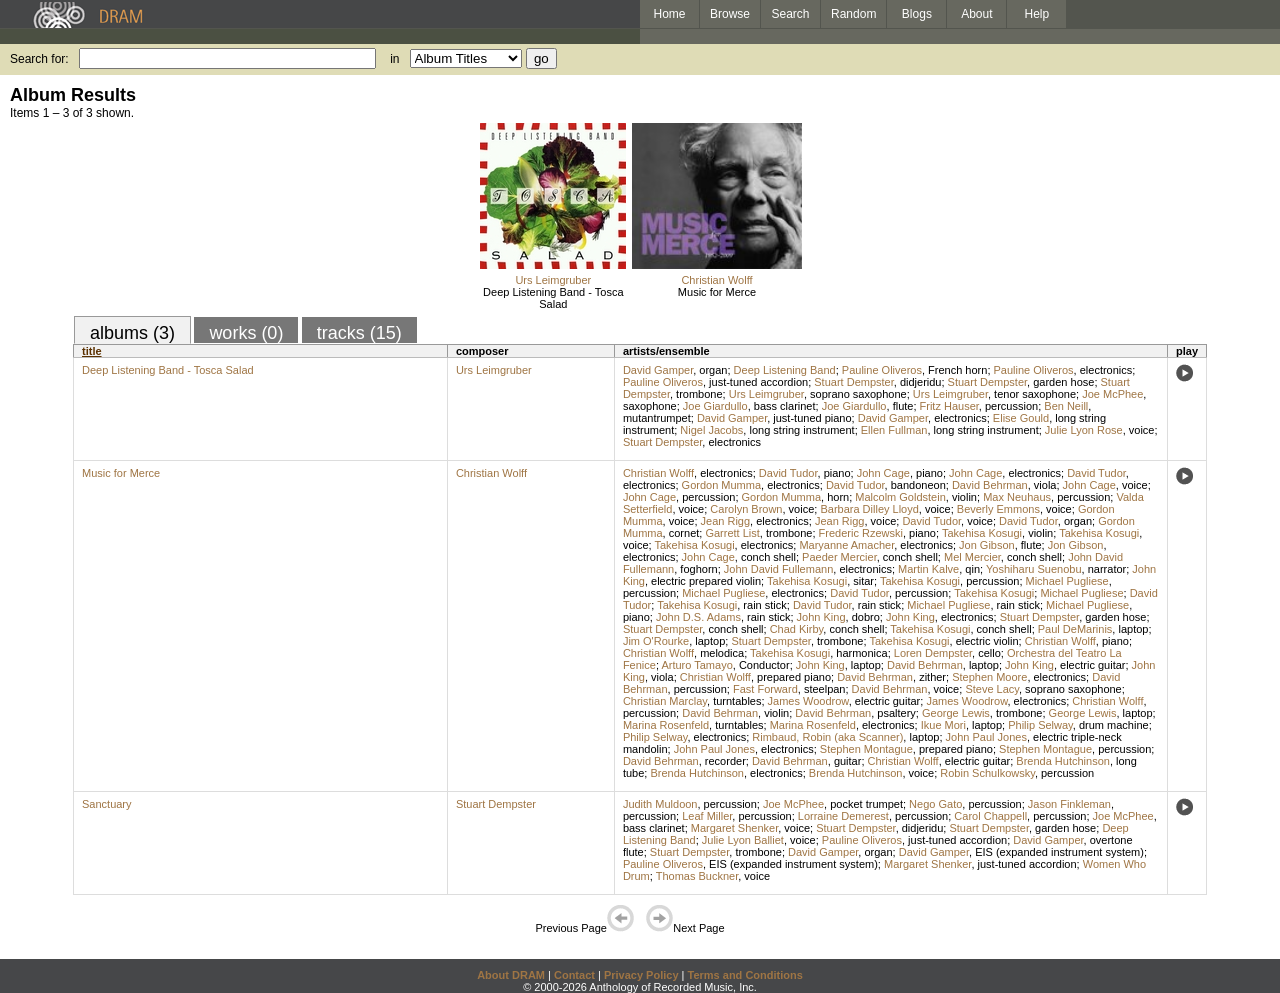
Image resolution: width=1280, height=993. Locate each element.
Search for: (39, 59)
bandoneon (918, 485)
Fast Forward (765, 689)
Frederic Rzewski (861, 533)
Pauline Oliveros (882, 370)
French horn (957, 370)
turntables (737, 701)
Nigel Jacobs (711, 430)
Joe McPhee (1112, 394)
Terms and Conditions (745, 975)
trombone (699, 394)
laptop (1133, 629)
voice (1142, 430)
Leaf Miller (707, 816)
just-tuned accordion (758, 382)
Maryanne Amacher (846, 545)
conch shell (768, 557)
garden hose (1063, 382)
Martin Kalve (928, 569)
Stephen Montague (866, 749)
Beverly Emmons (998, 509)
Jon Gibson (987, 545)
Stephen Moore (989, 677)
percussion (1011, 406)
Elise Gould (1021, 418)
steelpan (825, 689)
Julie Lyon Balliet (743, 840)
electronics (1106, 370)
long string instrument (801, 430)
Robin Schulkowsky (987, 773)
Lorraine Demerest (843, 816)
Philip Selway (1040, 725)
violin (964, 497)
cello (989, 653)
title (92, 351)
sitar (863, 581)
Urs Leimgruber (553, 280)
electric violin (987, 641)
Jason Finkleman (1069, 804)
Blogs (917, 14)
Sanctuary (107, 804)
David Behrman (990, 485)
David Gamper (658, 370)
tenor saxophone (1035, 394)
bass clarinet (785, 406)
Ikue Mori (943, 725)
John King (821, 617)
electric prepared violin (706, 581)
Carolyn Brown (746, 509)
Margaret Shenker (734, 828)
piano (837, 473)
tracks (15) (359, 333)
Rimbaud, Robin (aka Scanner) (827, 737)
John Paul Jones (986, 737)
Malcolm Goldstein (900, 497)
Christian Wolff (716, 280)
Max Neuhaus (1017, 497)
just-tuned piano (812, 418)
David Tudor (788, 473)
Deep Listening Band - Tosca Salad (553, 298)
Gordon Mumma (721, 485)
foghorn (698, 569)
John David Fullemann (778, 569)
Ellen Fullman (894, 430)
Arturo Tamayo (696, 665)
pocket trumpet (866, 804)
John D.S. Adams (698, 617)
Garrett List (732, 533)
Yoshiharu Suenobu (1034, 569)
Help (1037, 14)
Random (853, 14)
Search (791, 14)
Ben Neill (1066, 406)
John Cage (883, 473)
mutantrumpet (657, 418)
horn (838, 497)
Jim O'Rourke (656, 641)
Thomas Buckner (697, 876)
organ (713, 370)
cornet (684, 533)
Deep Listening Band (785, 370)
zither (932, 677)
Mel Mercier (972, 557)
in (394, 59)
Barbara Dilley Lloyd (869, 509)
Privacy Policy (641, 975)
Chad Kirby (797, 629)
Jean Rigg (726, 521)
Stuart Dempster (853, 382)
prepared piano (794, 677)
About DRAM (511, 975)
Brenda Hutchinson (1063, 761)
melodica (722, 653)
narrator (1107, 569)
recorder (725, 761)
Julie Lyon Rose (1084, 430)
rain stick (764, 605)
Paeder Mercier (839, 557)
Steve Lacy (992, 689)
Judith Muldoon (660, 804)
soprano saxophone (858, 394)
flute (903, 406)
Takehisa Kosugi (982, 533)
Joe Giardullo (715, 406)
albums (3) (132, 333)
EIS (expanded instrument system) (1059, 852)
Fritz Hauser (949, 406)
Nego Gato (935, 804)
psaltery (896, 713)
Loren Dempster (933, 653)
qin (972, 569)
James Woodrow (808, 701)
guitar (848, 761)
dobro (866, 617)
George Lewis (956, 713)
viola (1045, 485)
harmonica (861, 653)
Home (669, 14)
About (976, 14)
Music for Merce (717, 292)
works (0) (246, 333)
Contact (574, 975)
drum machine (1114, 725)
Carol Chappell (990, 816)
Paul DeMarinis (1075, 629)
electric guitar (1092, 665)
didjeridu (921, 382)
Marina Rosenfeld (666, 725)
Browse (730, 14)
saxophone (650, 406)
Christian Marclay (665, 701)
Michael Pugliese (1067, 581)
